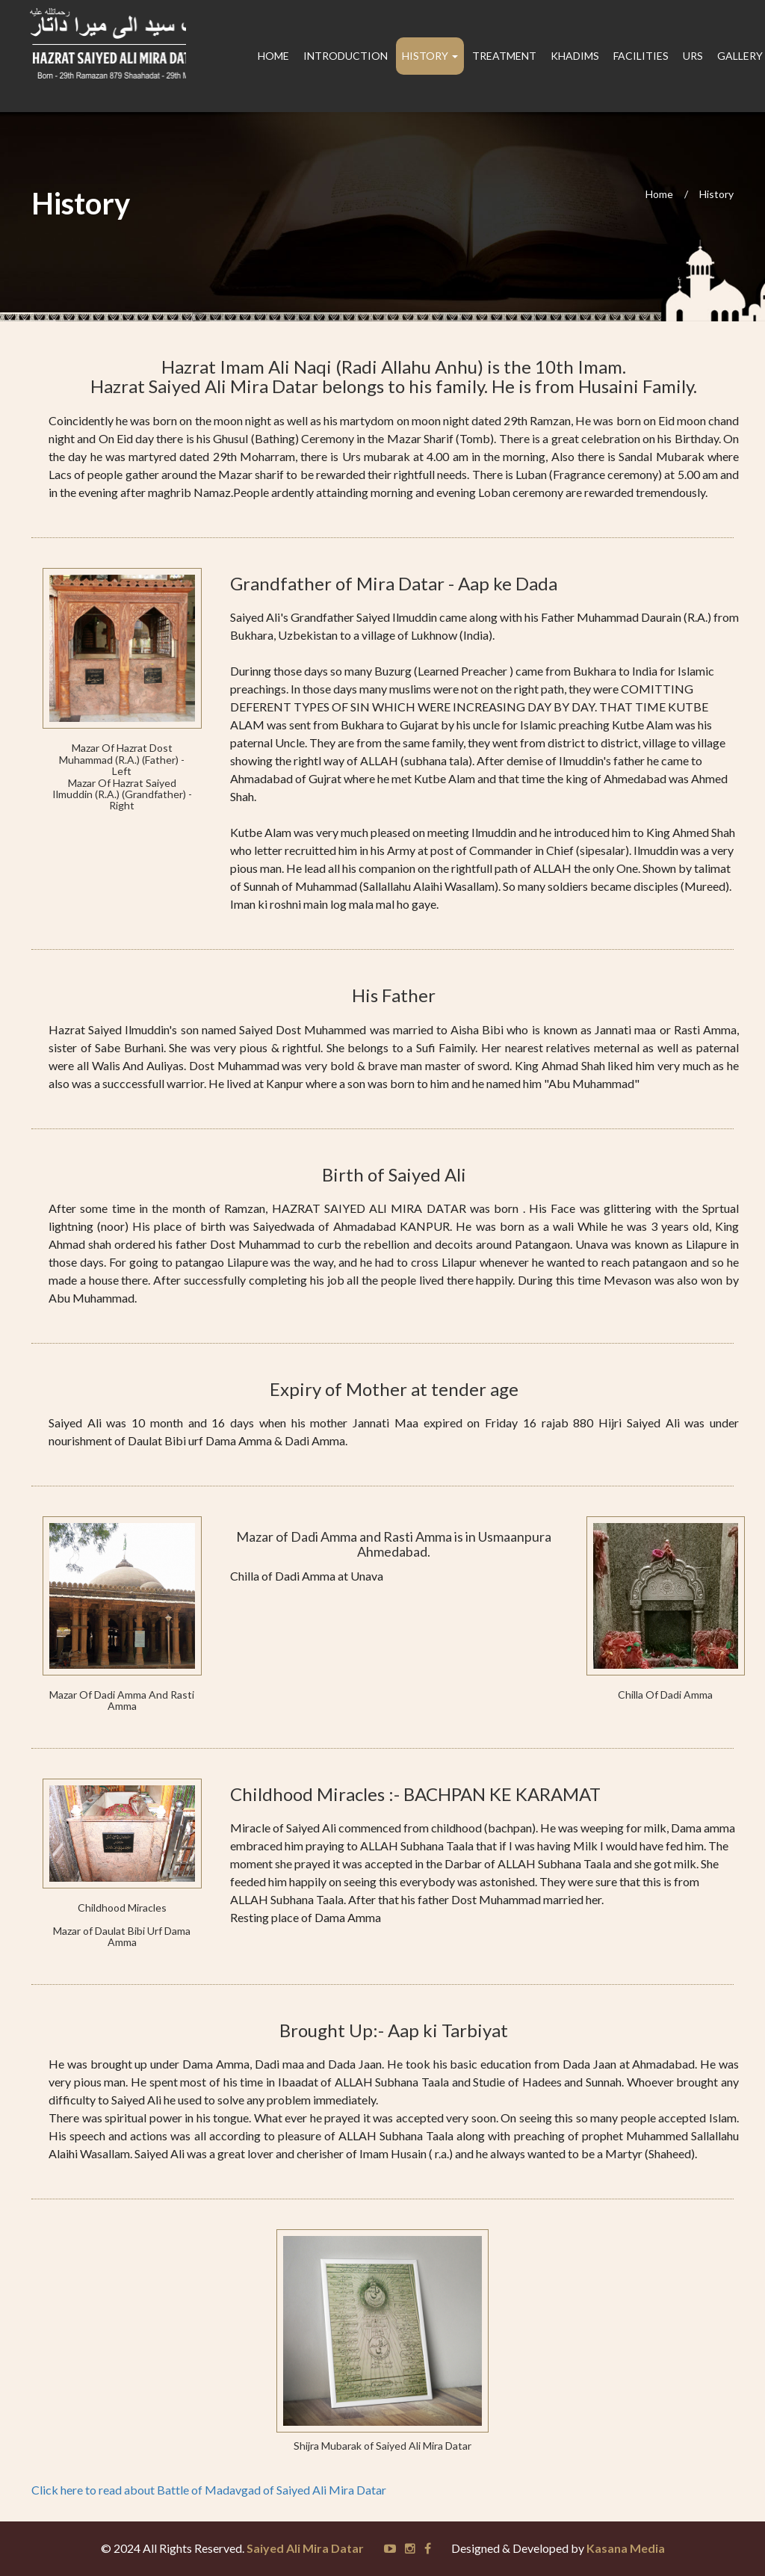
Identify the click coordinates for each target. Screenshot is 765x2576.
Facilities (641, 55)
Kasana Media (625, 2548)
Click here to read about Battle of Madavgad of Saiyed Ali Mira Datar (208, 2490)
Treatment (504, 55)
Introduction (345, 55)
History (716, 194)
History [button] (430, 55)
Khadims (575, 55)
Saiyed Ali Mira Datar (305, 2548)
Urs (693, 55)
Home (273, 55)
